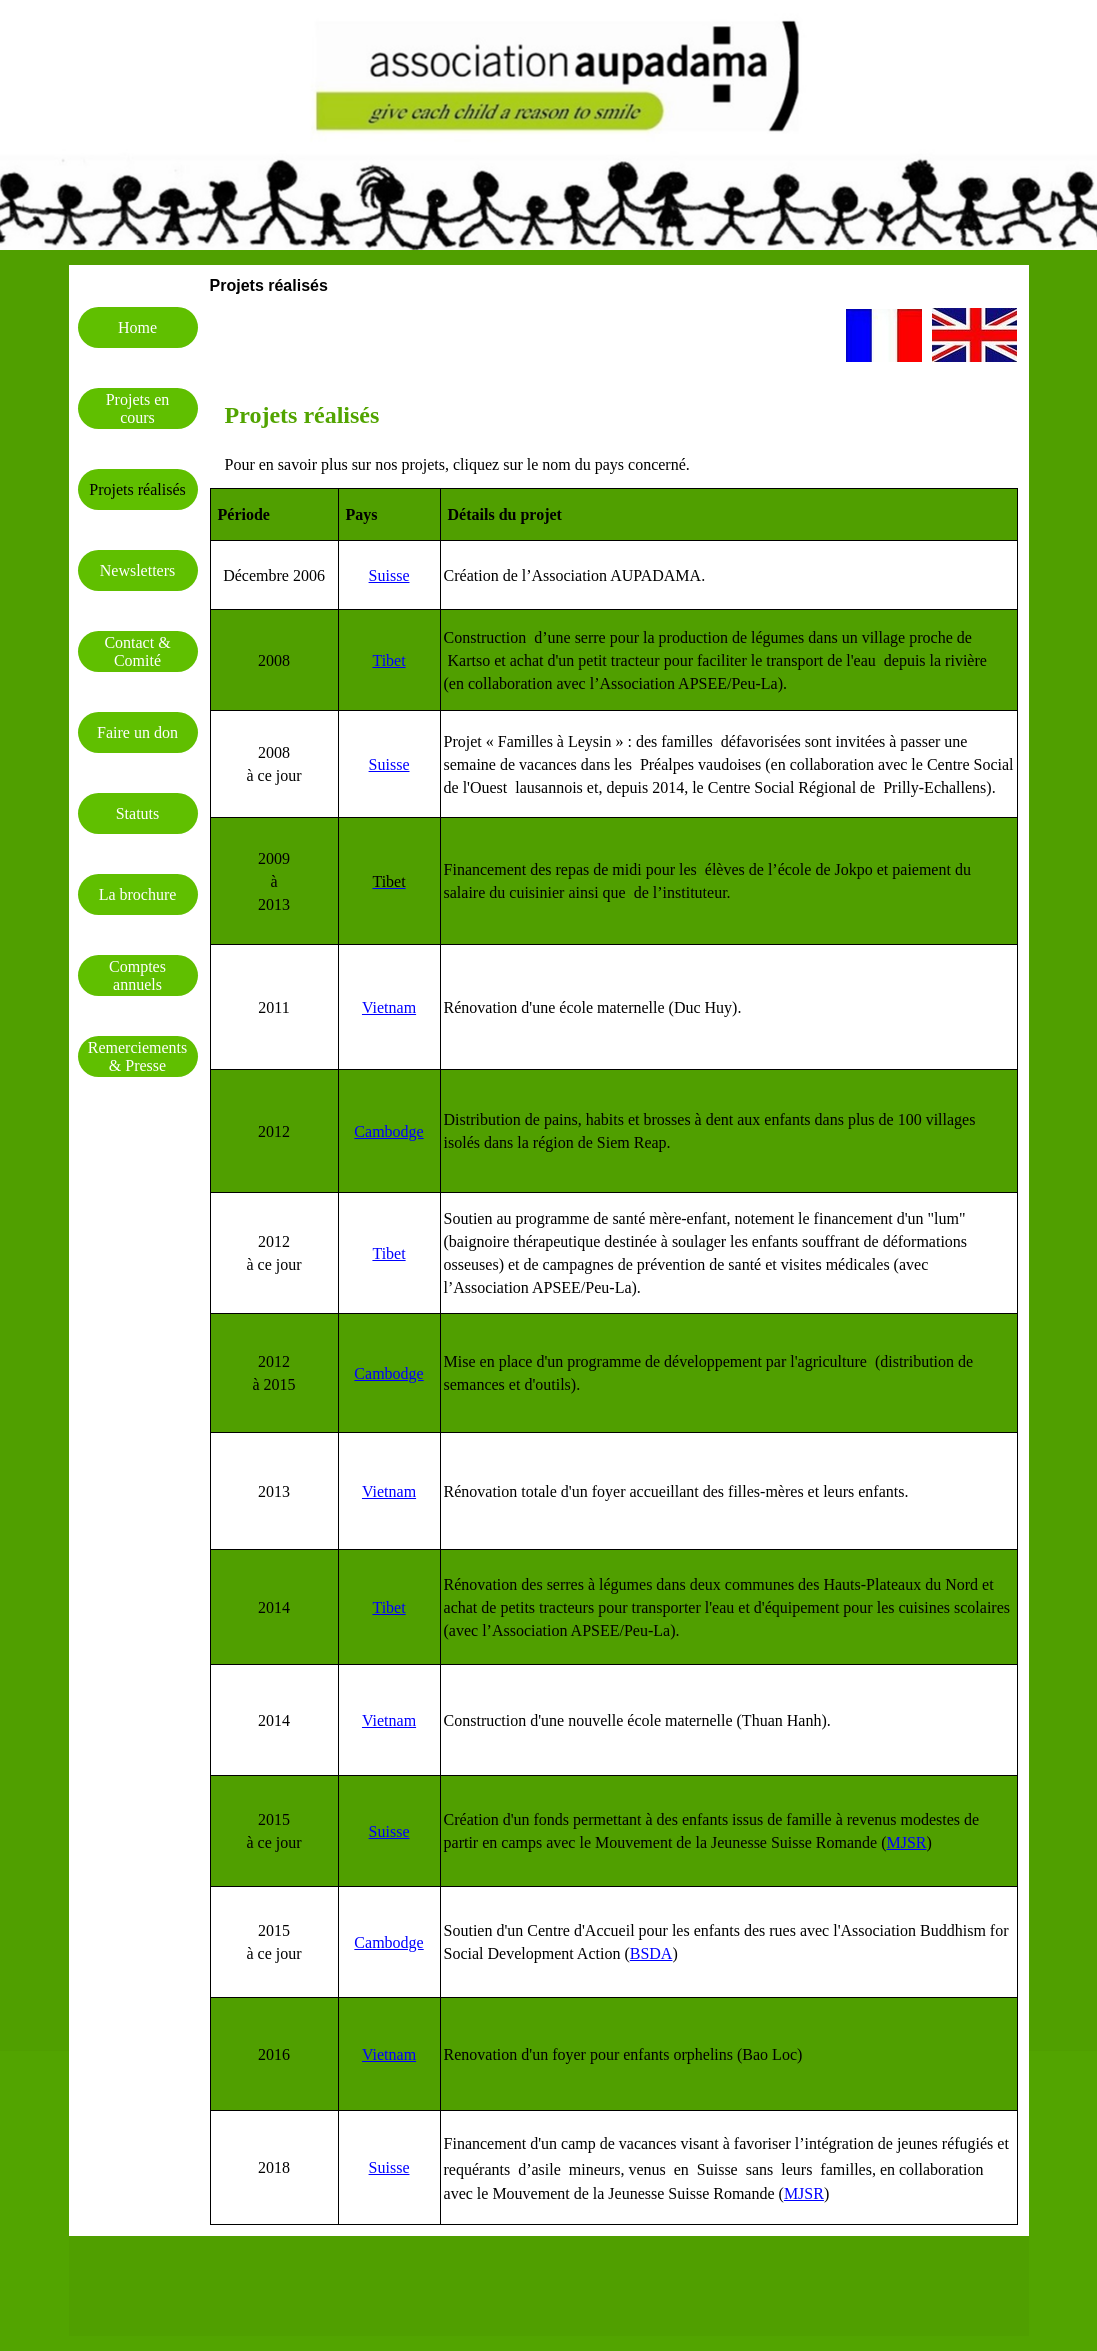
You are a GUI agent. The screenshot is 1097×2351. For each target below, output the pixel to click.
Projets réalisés (137, 489)
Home (137, 327)
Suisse (389, 575)
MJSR (907, 1842)
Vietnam (389, 2054)
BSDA (651, 1953)
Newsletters (138, 570)
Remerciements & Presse (138, 1056)
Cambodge (388, 1373)
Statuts (138, 813)
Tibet (388, 660)
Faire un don (137, 732)
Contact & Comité (137, 651)
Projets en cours (138, 408)
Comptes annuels (137, 975)
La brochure (138, 894)
